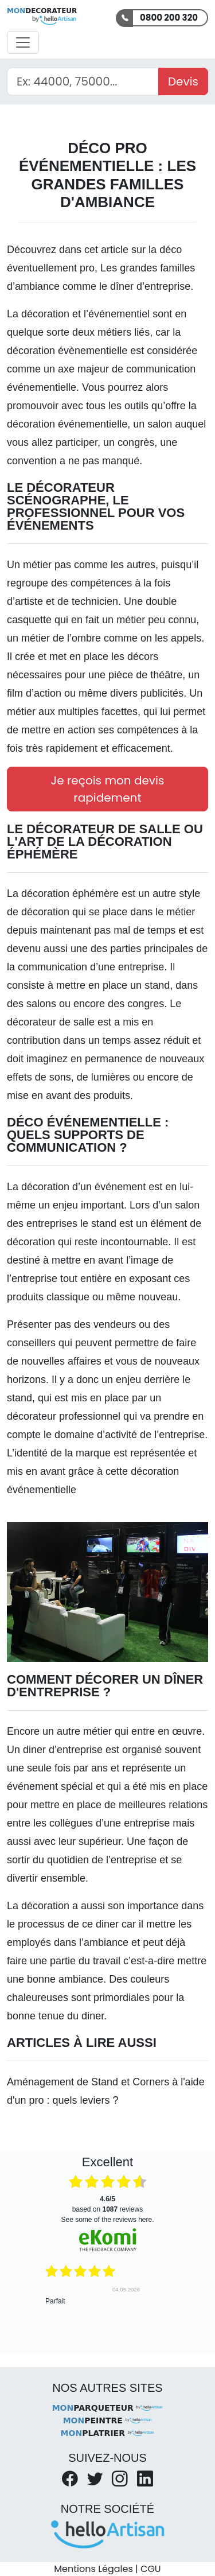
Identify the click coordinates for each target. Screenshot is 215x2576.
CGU (150, 2568)
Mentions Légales (93, 2568)
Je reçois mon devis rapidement (108, 789)
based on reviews (107, 2204)
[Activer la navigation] (23, 42)
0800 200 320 (169, 17)
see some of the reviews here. (107, 2220)
